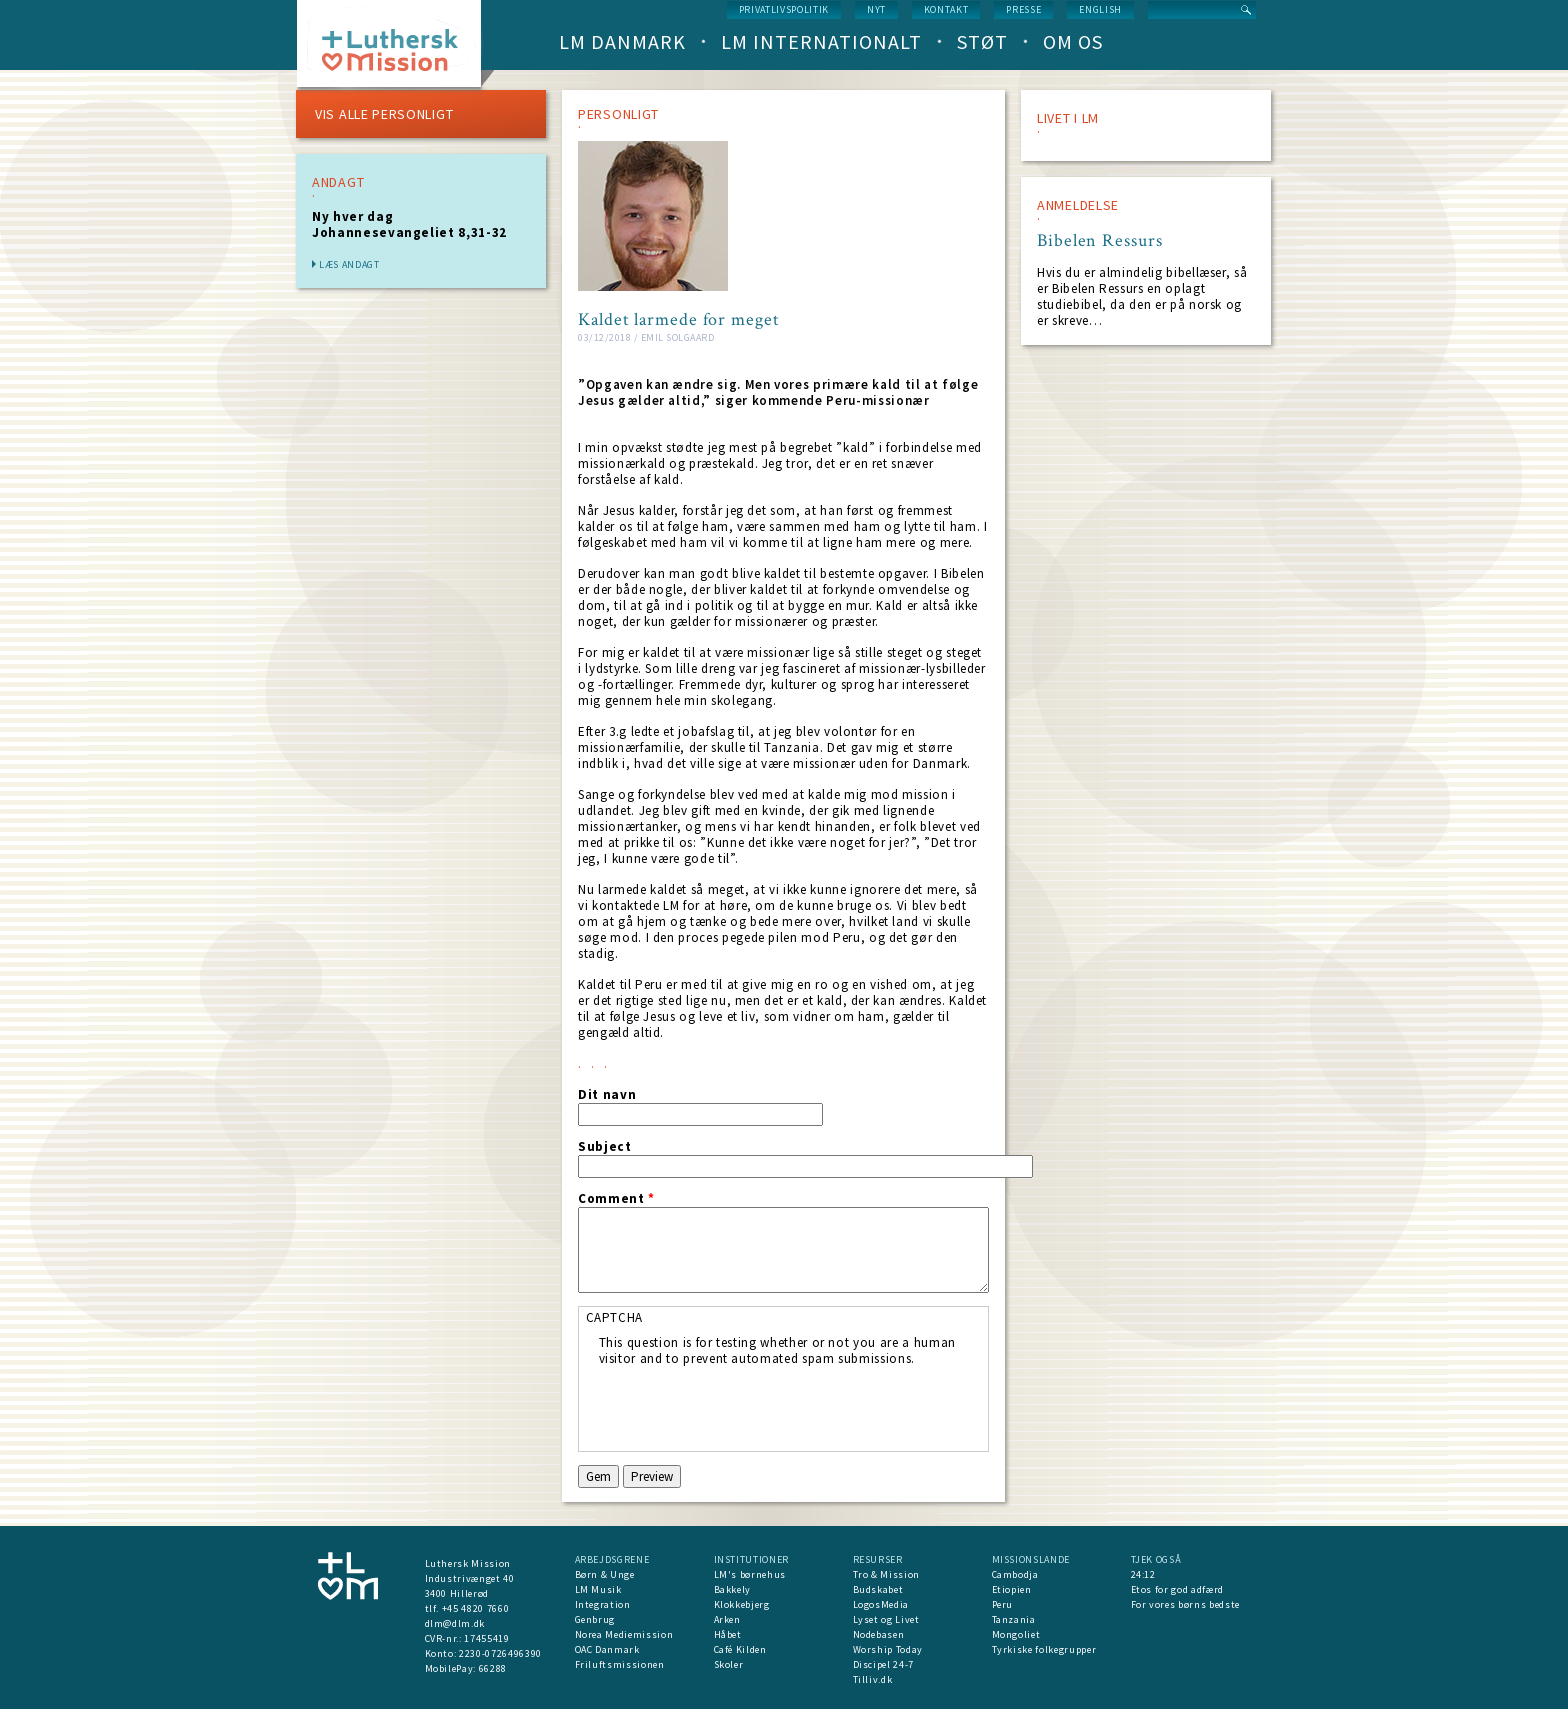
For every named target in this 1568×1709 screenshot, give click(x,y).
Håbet (728, 1634)
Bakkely (733, 1589)
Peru (1003, 1604)
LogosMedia (881, 1604)
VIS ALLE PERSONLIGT (384, 114)
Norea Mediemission (624, 1634)
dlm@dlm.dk (455, 1623)
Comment (616, 1199)
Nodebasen (879, 1634)
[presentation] (751, 1406)
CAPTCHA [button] (615, 1317)
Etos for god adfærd (1177, 1589)
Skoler (729, 1664)
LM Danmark (622, 41)
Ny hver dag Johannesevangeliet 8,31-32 (409, 224)
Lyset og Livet (886, 1619)
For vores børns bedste (1185, 1604)
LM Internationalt (821, 41)
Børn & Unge (605, 1574)
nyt (876, 9)
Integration (603, 1604)
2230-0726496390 (500, 1653)
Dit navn (607, 1095)
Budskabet (878, 1589)
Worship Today (888, 1649)
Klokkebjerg (742, 1604)
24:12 (1143, 1574)
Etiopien (1012, 1589)
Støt (982, 41)
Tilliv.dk (873, 1679)
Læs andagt (349, 264)
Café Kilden (740, 1649)
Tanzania (1014, 1619)
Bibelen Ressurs (1100, 241)
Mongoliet (1016, 1634)
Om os (1073, 41)
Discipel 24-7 (883, 1664)
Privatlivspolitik (784, 9)
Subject (605, 1147)
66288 (493, 1668)
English (1100, 9)
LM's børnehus (750, 1574)
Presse (1023, 9)
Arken (727, 1619)
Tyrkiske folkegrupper (1044, 1649)
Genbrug (595, 1619)
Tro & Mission (886, 1574)
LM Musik (598, 1589)
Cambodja (1015, 1574)
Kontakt (946, 9)
